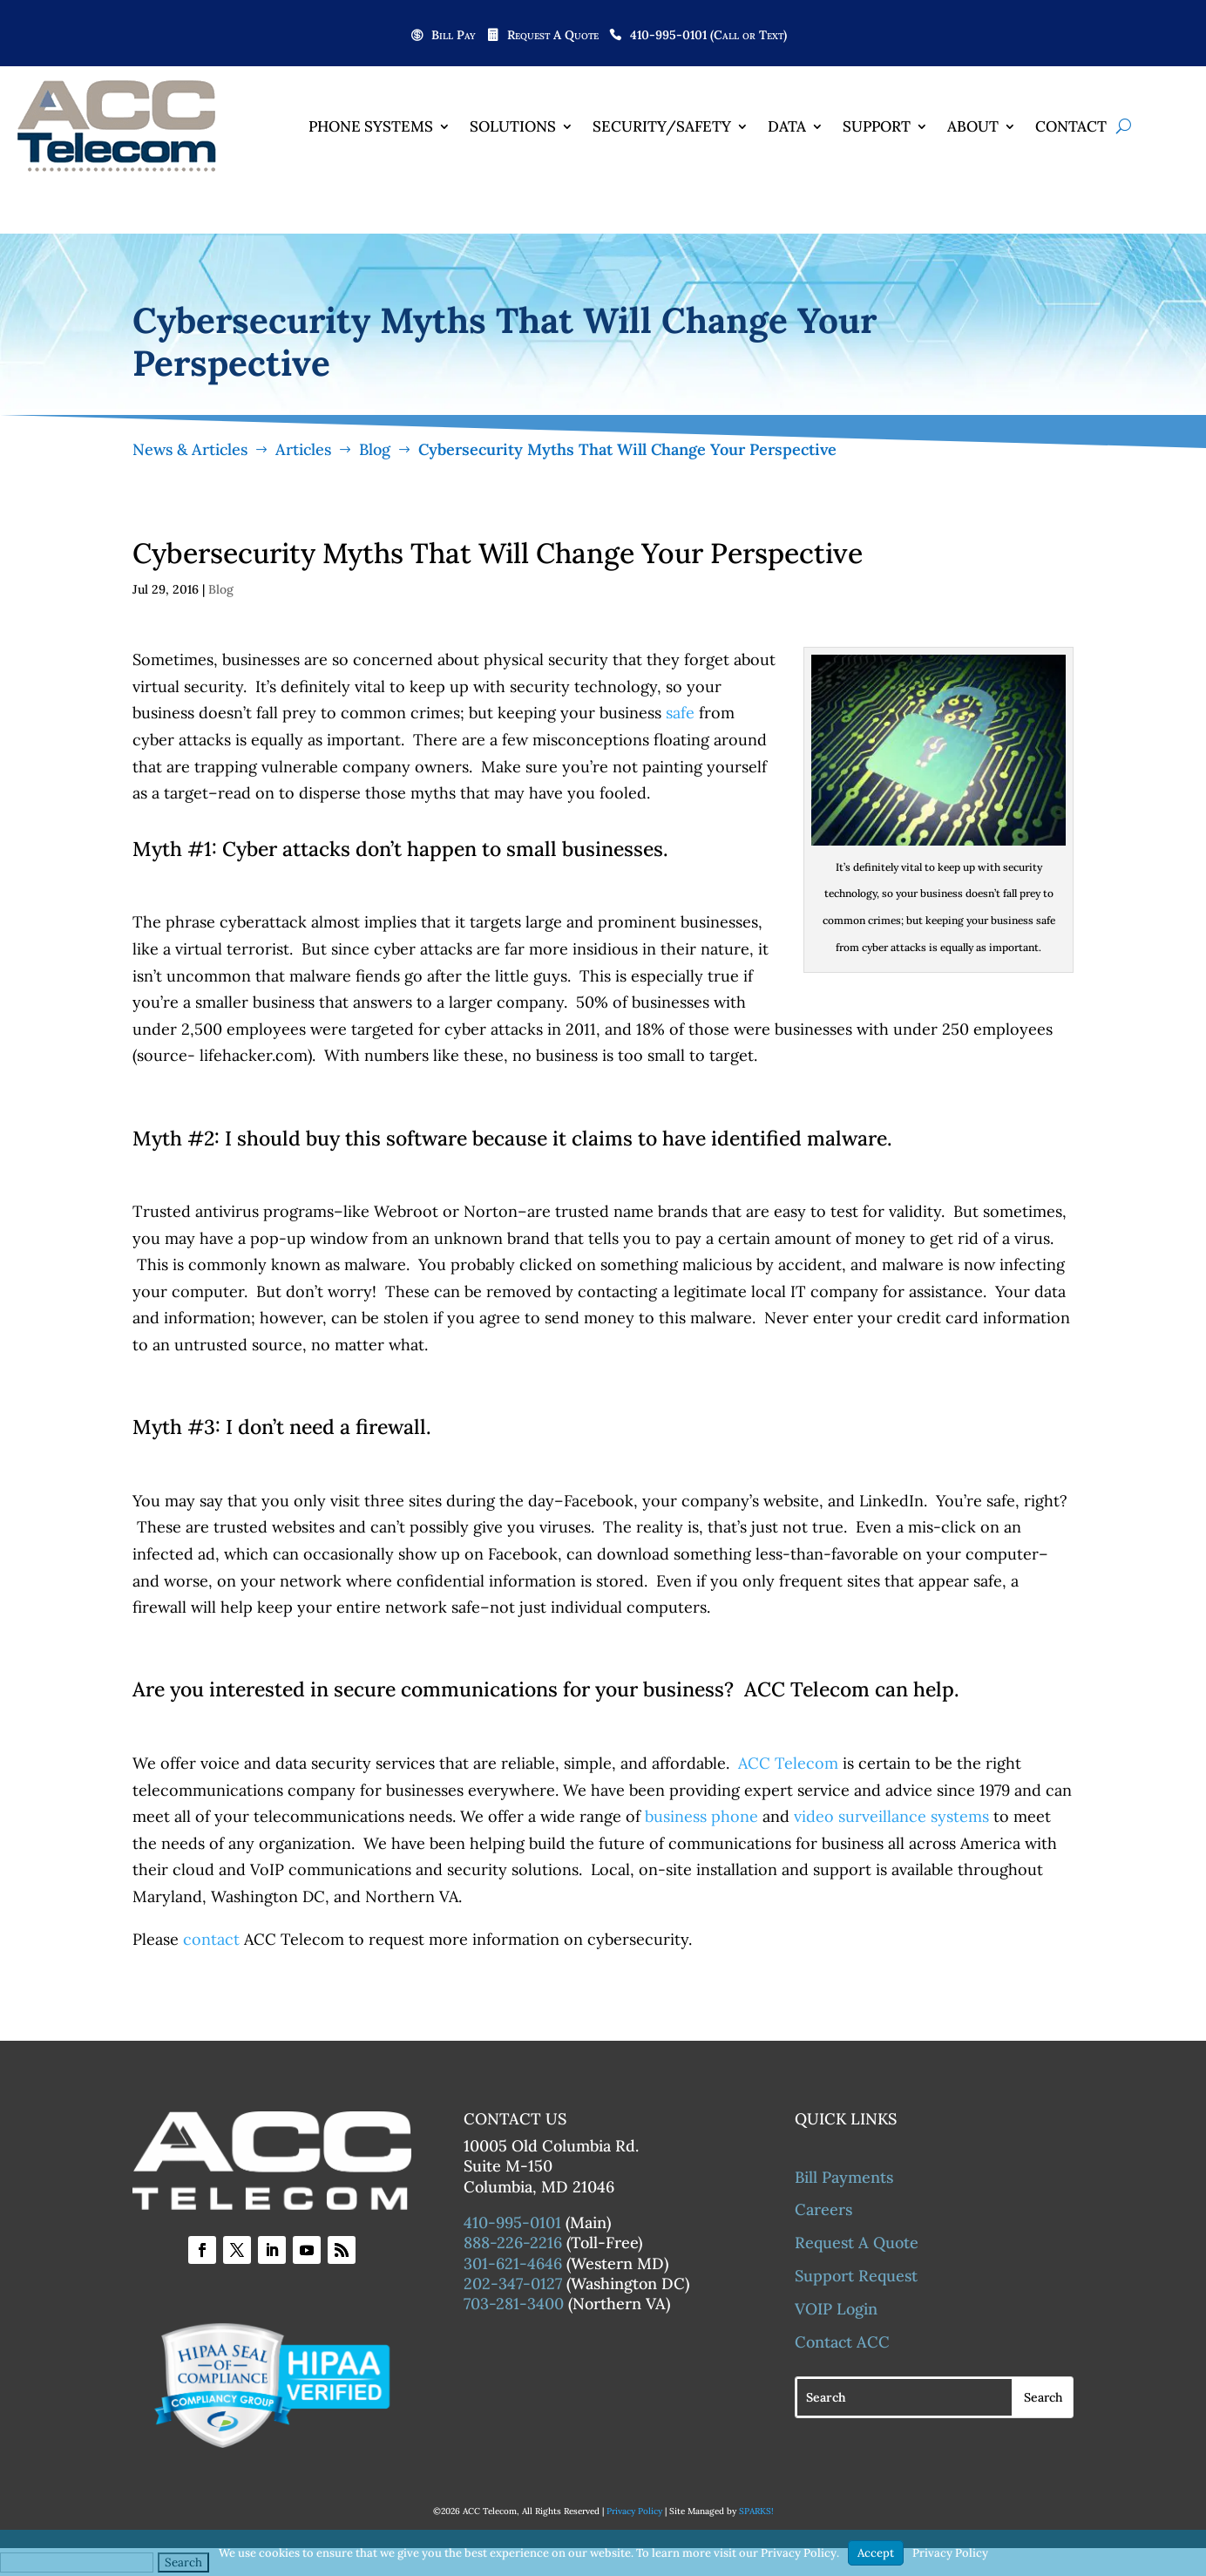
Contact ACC (842, 2342)
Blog (221, 589)
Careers (823, 2209)
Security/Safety (662, 126)
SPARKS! (756, 2511)
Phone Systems (370, 126)
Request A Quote (553, 36)
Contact (1071, 126)
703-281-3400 (514, 2304)
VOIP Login (836, 2309)
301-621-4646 (513, 2263)
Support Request (856, 2276)
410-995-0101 (512, 2222)
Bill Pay (453, 36)
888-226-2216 (513, 2243)
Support (877, 126)
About (973, 126)
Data (787, 126)
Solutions (513, 126)
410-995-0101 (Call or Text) (708, 36)
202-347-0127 (513, 2284)
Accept (875, 2552)
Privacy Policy (634, 2511)
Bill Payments (844, 2177)
